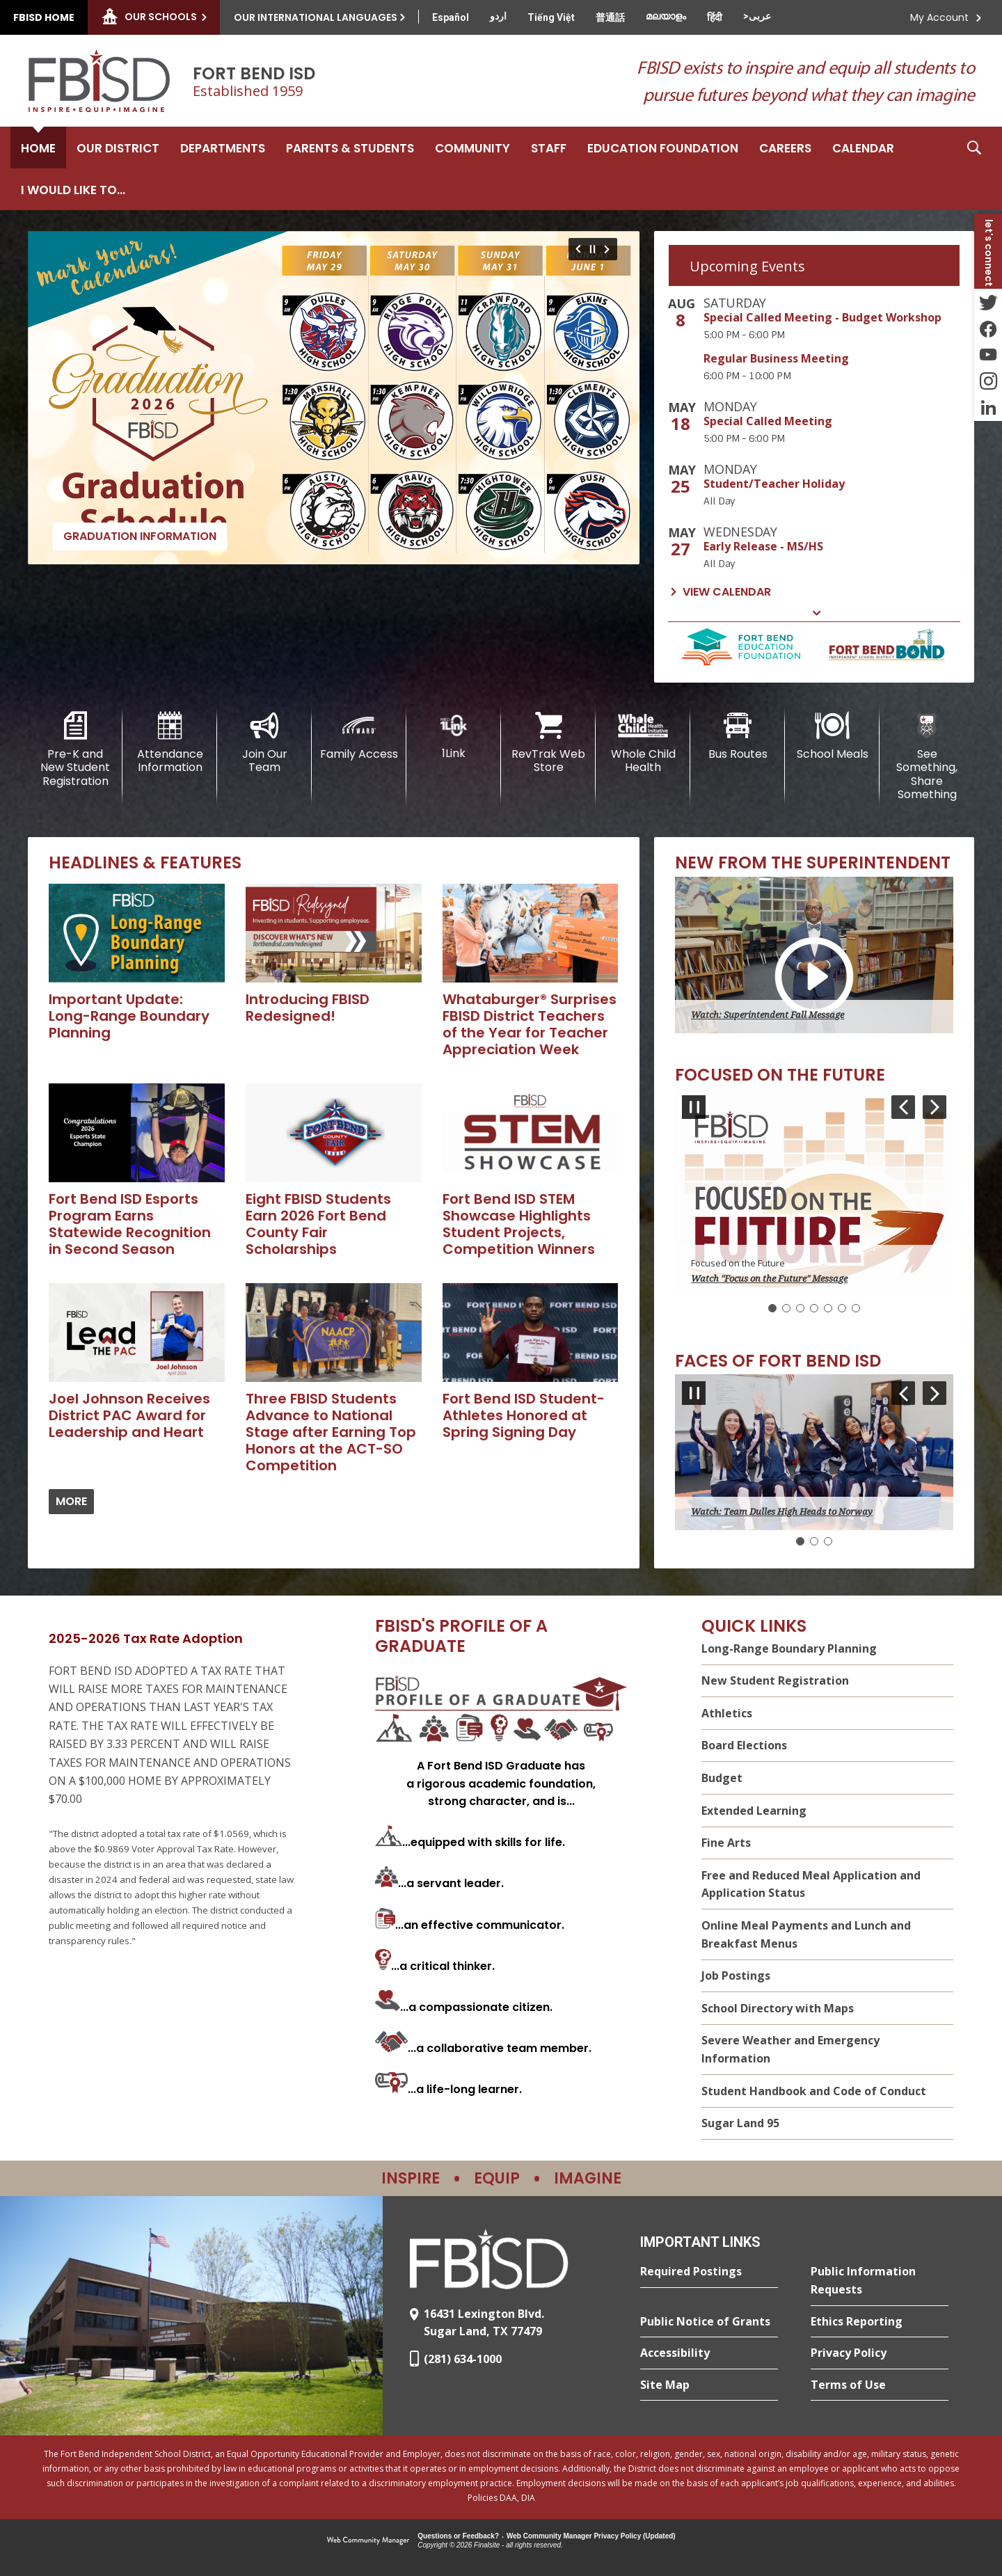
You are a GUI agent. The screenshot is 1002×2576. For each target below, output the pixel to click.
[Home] (38, 147)
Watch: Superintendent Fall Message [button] (767, 1015)
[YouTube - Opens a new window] (988, 354)
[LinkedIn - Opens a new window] (988, 407)
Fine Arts (726, 1842)
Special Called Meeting (767, 421)
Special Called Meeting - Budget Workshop (822, 317)
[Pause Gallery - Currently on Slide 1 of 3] (694, 1393)
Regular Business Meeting (776, 358)
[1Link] (453, 735)
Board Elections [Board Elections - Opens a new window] (744, 1745)
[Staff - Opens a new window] (548, 147)
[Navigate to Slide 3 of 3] (903, 1393)
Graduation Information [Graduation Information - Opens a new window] (139, 536)
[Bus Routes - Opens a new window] (737, 736)
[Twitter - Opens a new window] (988, 302)
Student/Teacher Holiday (774, 483)
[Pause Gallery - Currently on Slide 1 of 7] (592, 249)
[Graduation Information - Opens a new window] (333, 397)
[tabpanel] (814, 449)
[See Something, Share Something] (926, 756)
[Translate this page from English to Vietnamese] (551, 17)
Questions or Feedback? (458, 2536)
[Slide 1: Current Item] (772, 1308)
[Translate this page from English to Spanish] (450, 17)
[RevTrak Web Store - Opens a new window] (548, 742)
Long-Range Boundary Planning (789, 1648)
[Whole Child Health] (643, 742)
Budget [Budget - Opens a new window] (721, 1778)
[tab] (814, 265)
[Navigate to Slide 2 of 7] (609, 249)
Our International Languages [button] (315, 17)
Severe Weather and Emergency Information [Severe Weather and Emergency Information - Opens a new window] (790, 2049)
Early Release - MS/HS (763, 546)
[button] (974, 168)
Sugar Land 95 (740, 2123)
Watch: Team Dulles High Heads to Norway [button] (782, 1512)
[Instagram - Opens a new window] (988, 381)
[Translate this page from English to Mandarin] (610, 17)
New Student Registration (775, 1680)
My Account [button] (939, 17)
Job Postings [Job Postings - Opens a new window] (735, 1975)
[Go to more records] (71, 1501)
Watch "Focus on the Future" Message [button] (769, 1279)
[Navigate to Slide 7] (856, 1308)
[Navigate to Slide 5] (828, 1308)
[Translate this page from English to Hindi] (714, 17)
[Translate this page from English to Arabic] (757, 16)
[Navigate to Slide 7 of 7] (576, 249)
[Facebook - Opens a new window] (988, 328)
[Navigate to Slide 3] (800, 1308)
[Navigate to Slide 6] (842, 1308)
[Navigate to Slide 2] (786, 1308)
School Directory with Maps (777, 2008)
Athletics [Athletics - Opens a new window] (726, 1713)
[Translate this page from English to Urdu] (498, 16)
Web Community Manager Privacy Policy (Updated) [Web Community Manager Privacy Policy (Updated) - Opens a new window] (591, 2536)
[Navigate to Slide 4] (814, 1308)
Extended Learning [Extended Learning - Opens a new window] (753, 1810)
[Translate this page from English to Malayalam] (666, 16)
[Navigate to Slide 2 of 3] (934, 1393)
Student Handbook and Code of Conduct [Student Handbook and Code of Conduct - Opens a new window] (813, 2091)
